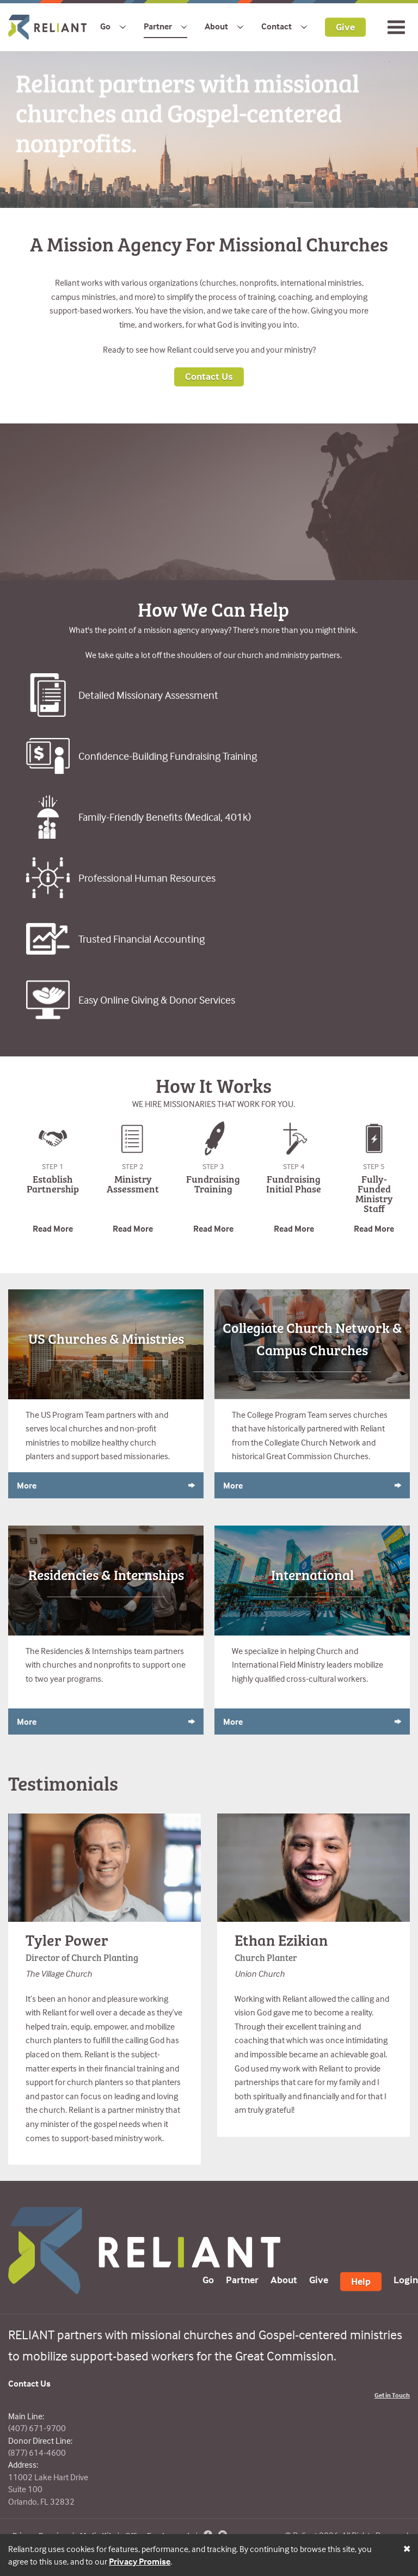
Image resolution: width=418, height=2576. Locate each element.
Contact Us (209, 376)
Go (105, 26)
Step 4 (294, 1166)
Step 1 (53, 1166)
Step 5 (374, 1166)
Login (406, 2279)
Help (361, 2281)
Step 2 (133, 1166)
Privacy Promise (139, 2561)
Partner (158, 26)
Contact (276, 26)
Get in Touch (392, 2395)
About (216, 26)
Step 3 (213, 1166)
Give (345, 26)
